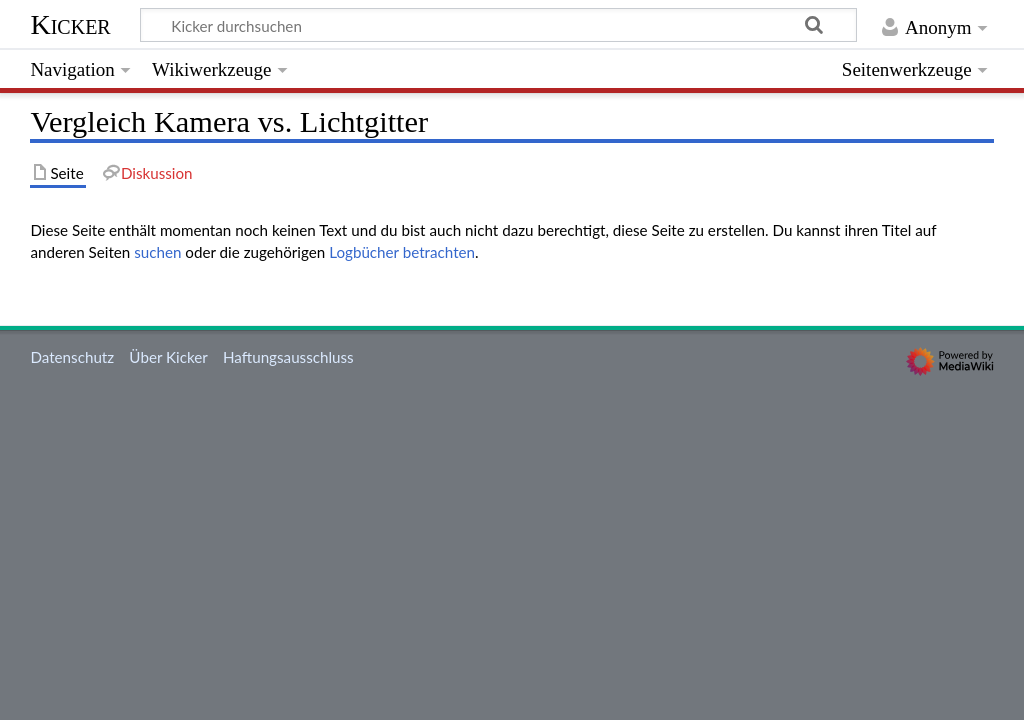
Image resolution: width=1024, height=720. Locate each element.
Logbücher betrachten (402, 252)
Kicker (70, 24)
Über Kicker (168, 357)
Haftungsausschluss (288, 357)
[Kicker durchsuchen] (498, 25)
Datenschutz (72, 357)
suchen (157, 252)
